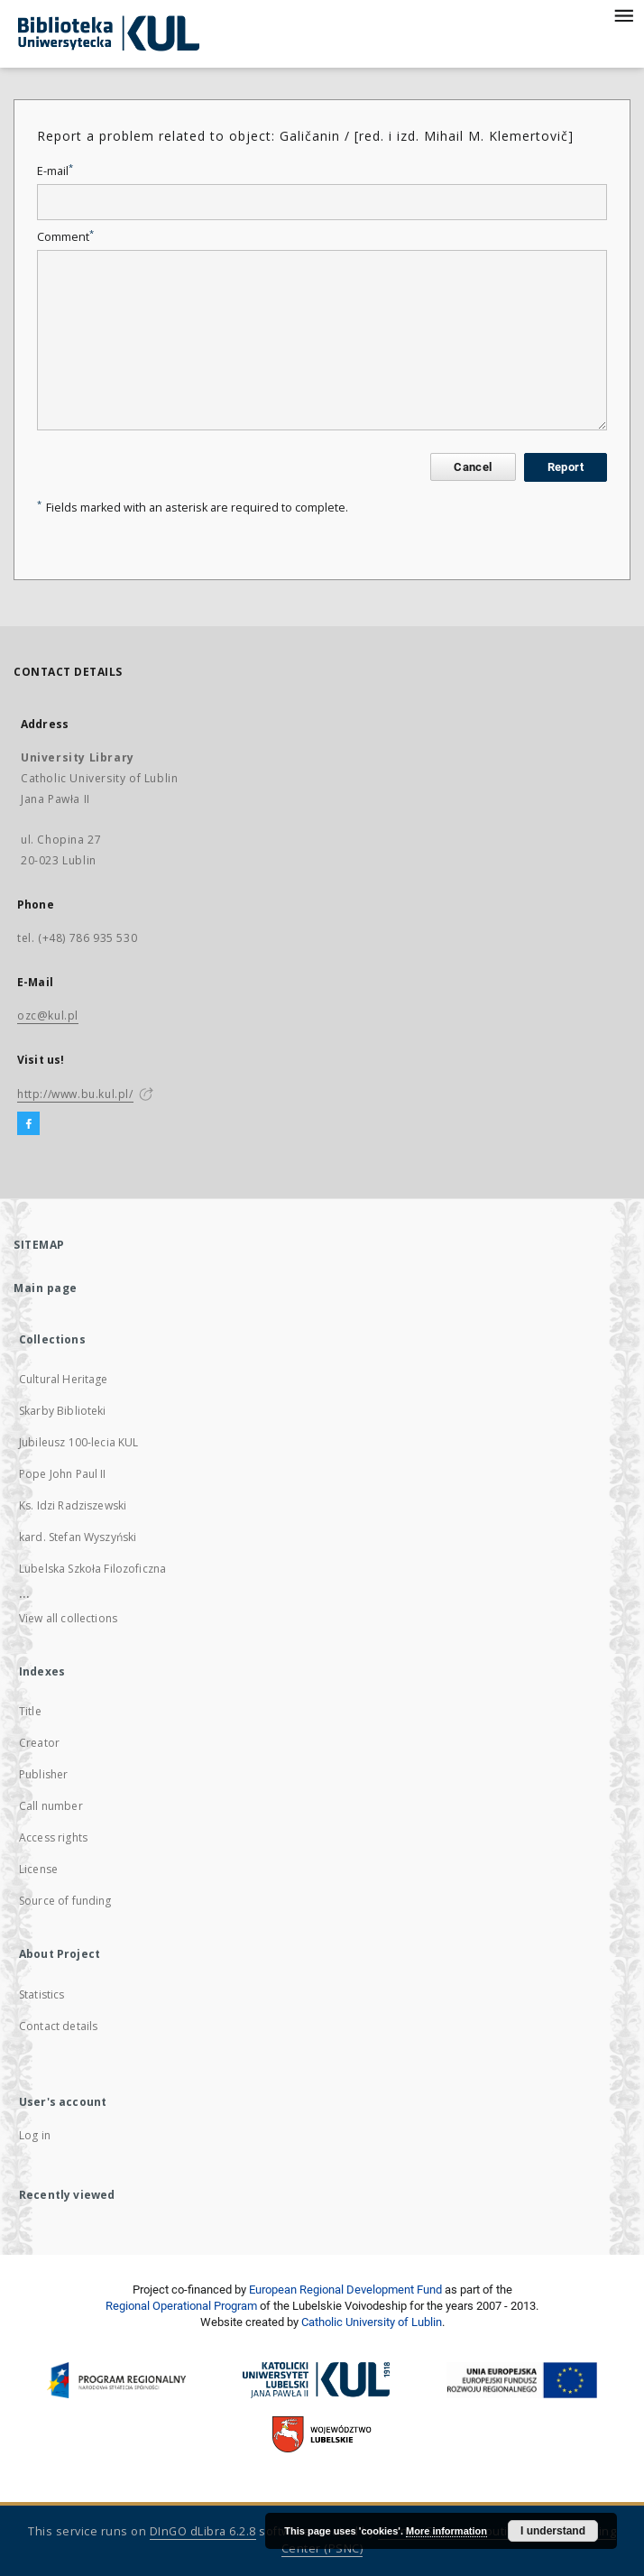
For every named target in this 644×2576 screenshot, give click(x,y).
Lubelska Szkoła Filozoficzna (92, 1568)
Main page (46, 1288)
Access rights (53, 1837)
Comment (65, 237)
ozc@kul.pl (47, 1015)
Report (565, 467)
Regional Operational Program (181, 2306)
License (38, 1869)
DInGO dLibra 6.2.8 (203, 2531)
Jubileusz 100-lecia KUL (78, 1442)
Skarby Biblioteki (62, 1410)
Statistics (42, 1994)
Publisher (43, 1774)
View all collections (68, 1618)
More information (446, 2530)
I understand (552, 2531)
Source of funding (65, 1900)
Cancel (473, 467)
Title (30, 1711)
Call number (51, 1806)
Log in (35, 2135)
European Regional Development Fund (345, 2289)
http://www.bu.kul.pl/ (75, 1094)
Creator (39, 1742)
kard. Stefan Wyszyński (77, 1537)
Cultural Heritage (63, 1379)
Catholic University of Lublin (371, 2322)
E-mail (55, 171)
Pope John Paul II (62, 1474)
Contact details (58, 2026)
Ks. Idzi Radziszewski (72, 1505)
